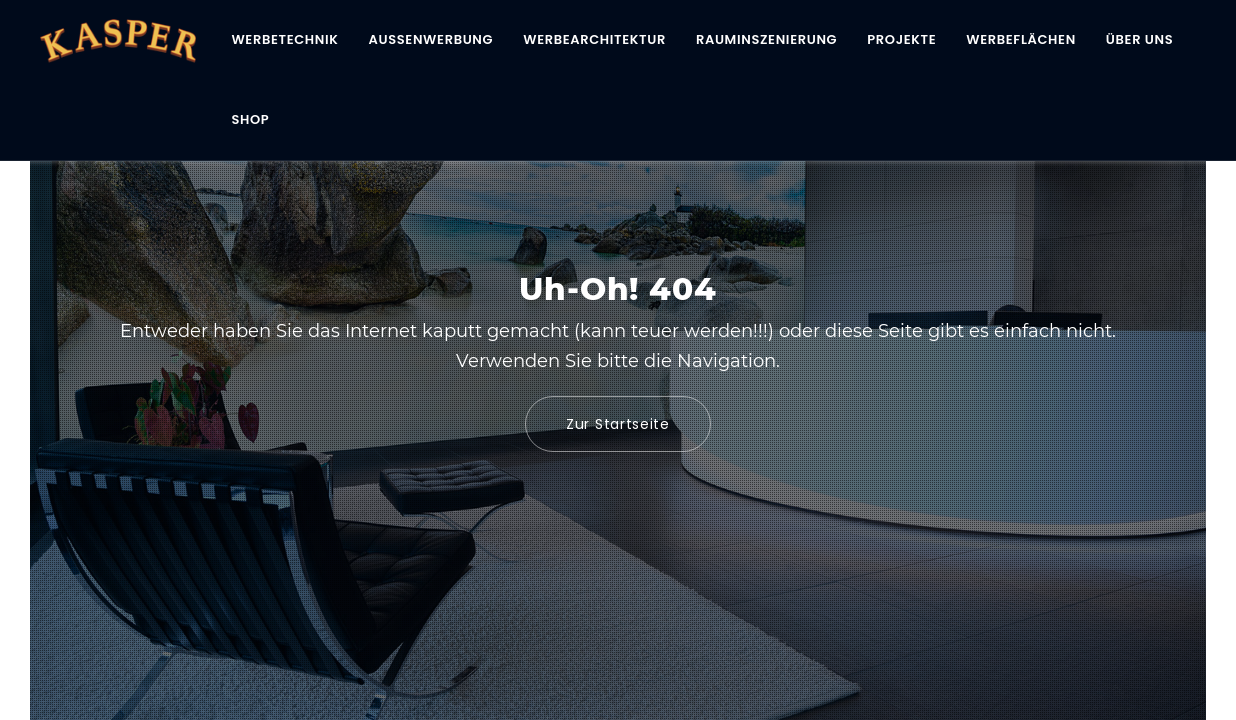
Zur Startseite (618, 424)
